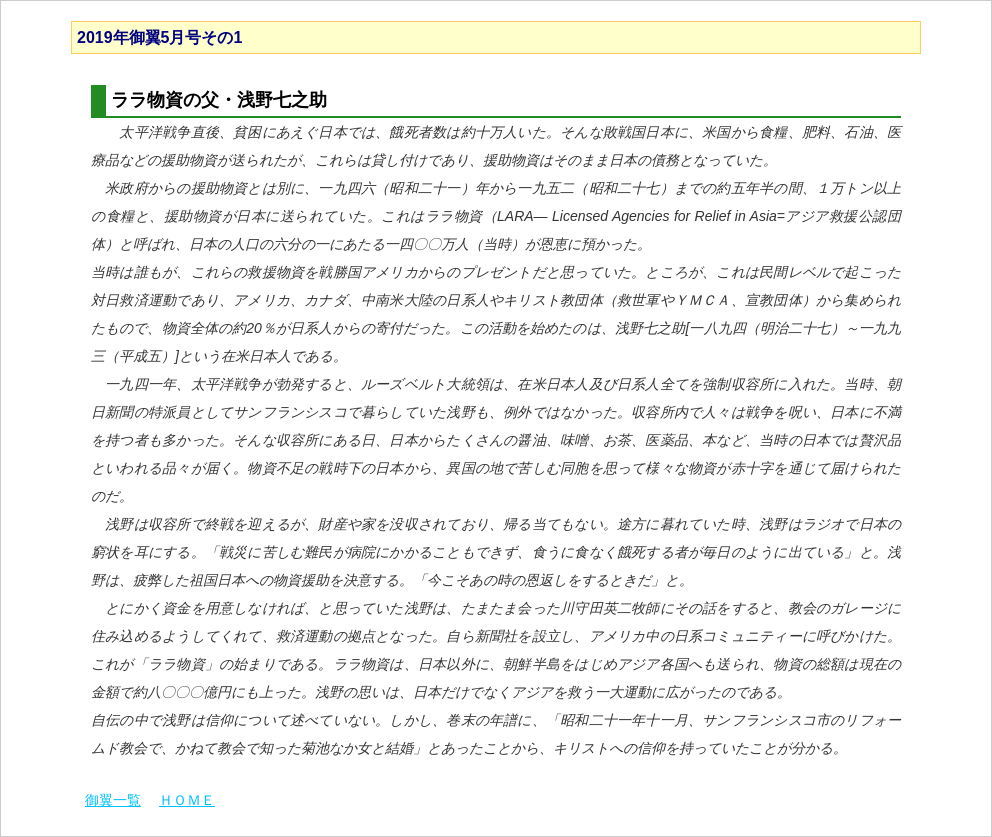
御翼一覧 (113, 800)
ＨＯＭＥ (187, 800)
